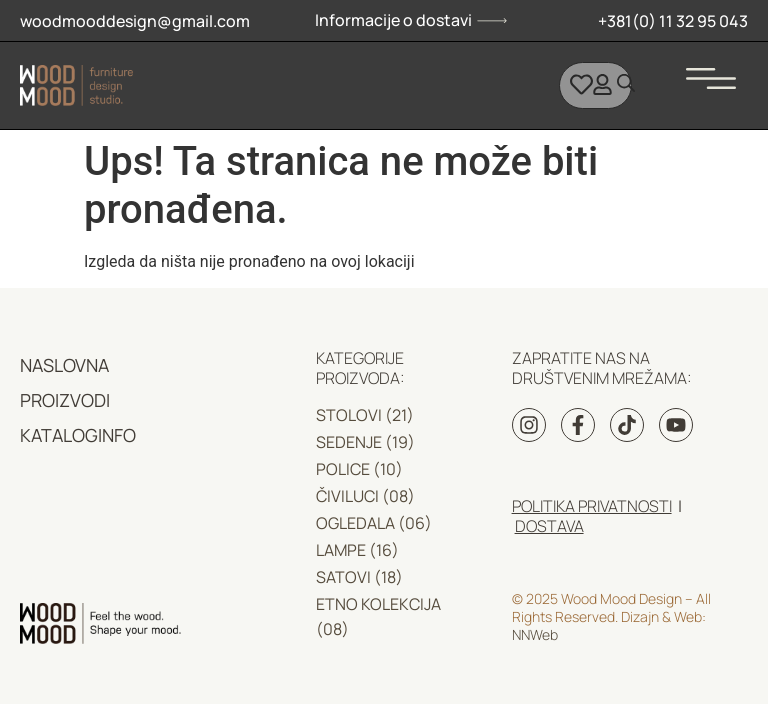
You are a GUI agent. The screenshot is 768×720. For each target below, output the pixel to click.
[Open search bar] (626, 83)
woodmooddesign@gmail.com (135, 21)
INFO (117, 435)
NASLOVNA (64, 365)
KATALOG (59, 435)
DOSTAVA (549, 526)
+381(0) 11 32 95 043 (673, 21)
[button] (710, 71)
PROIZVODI (65, 400)
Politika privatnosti (592, 506)
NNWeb (535, 634)
